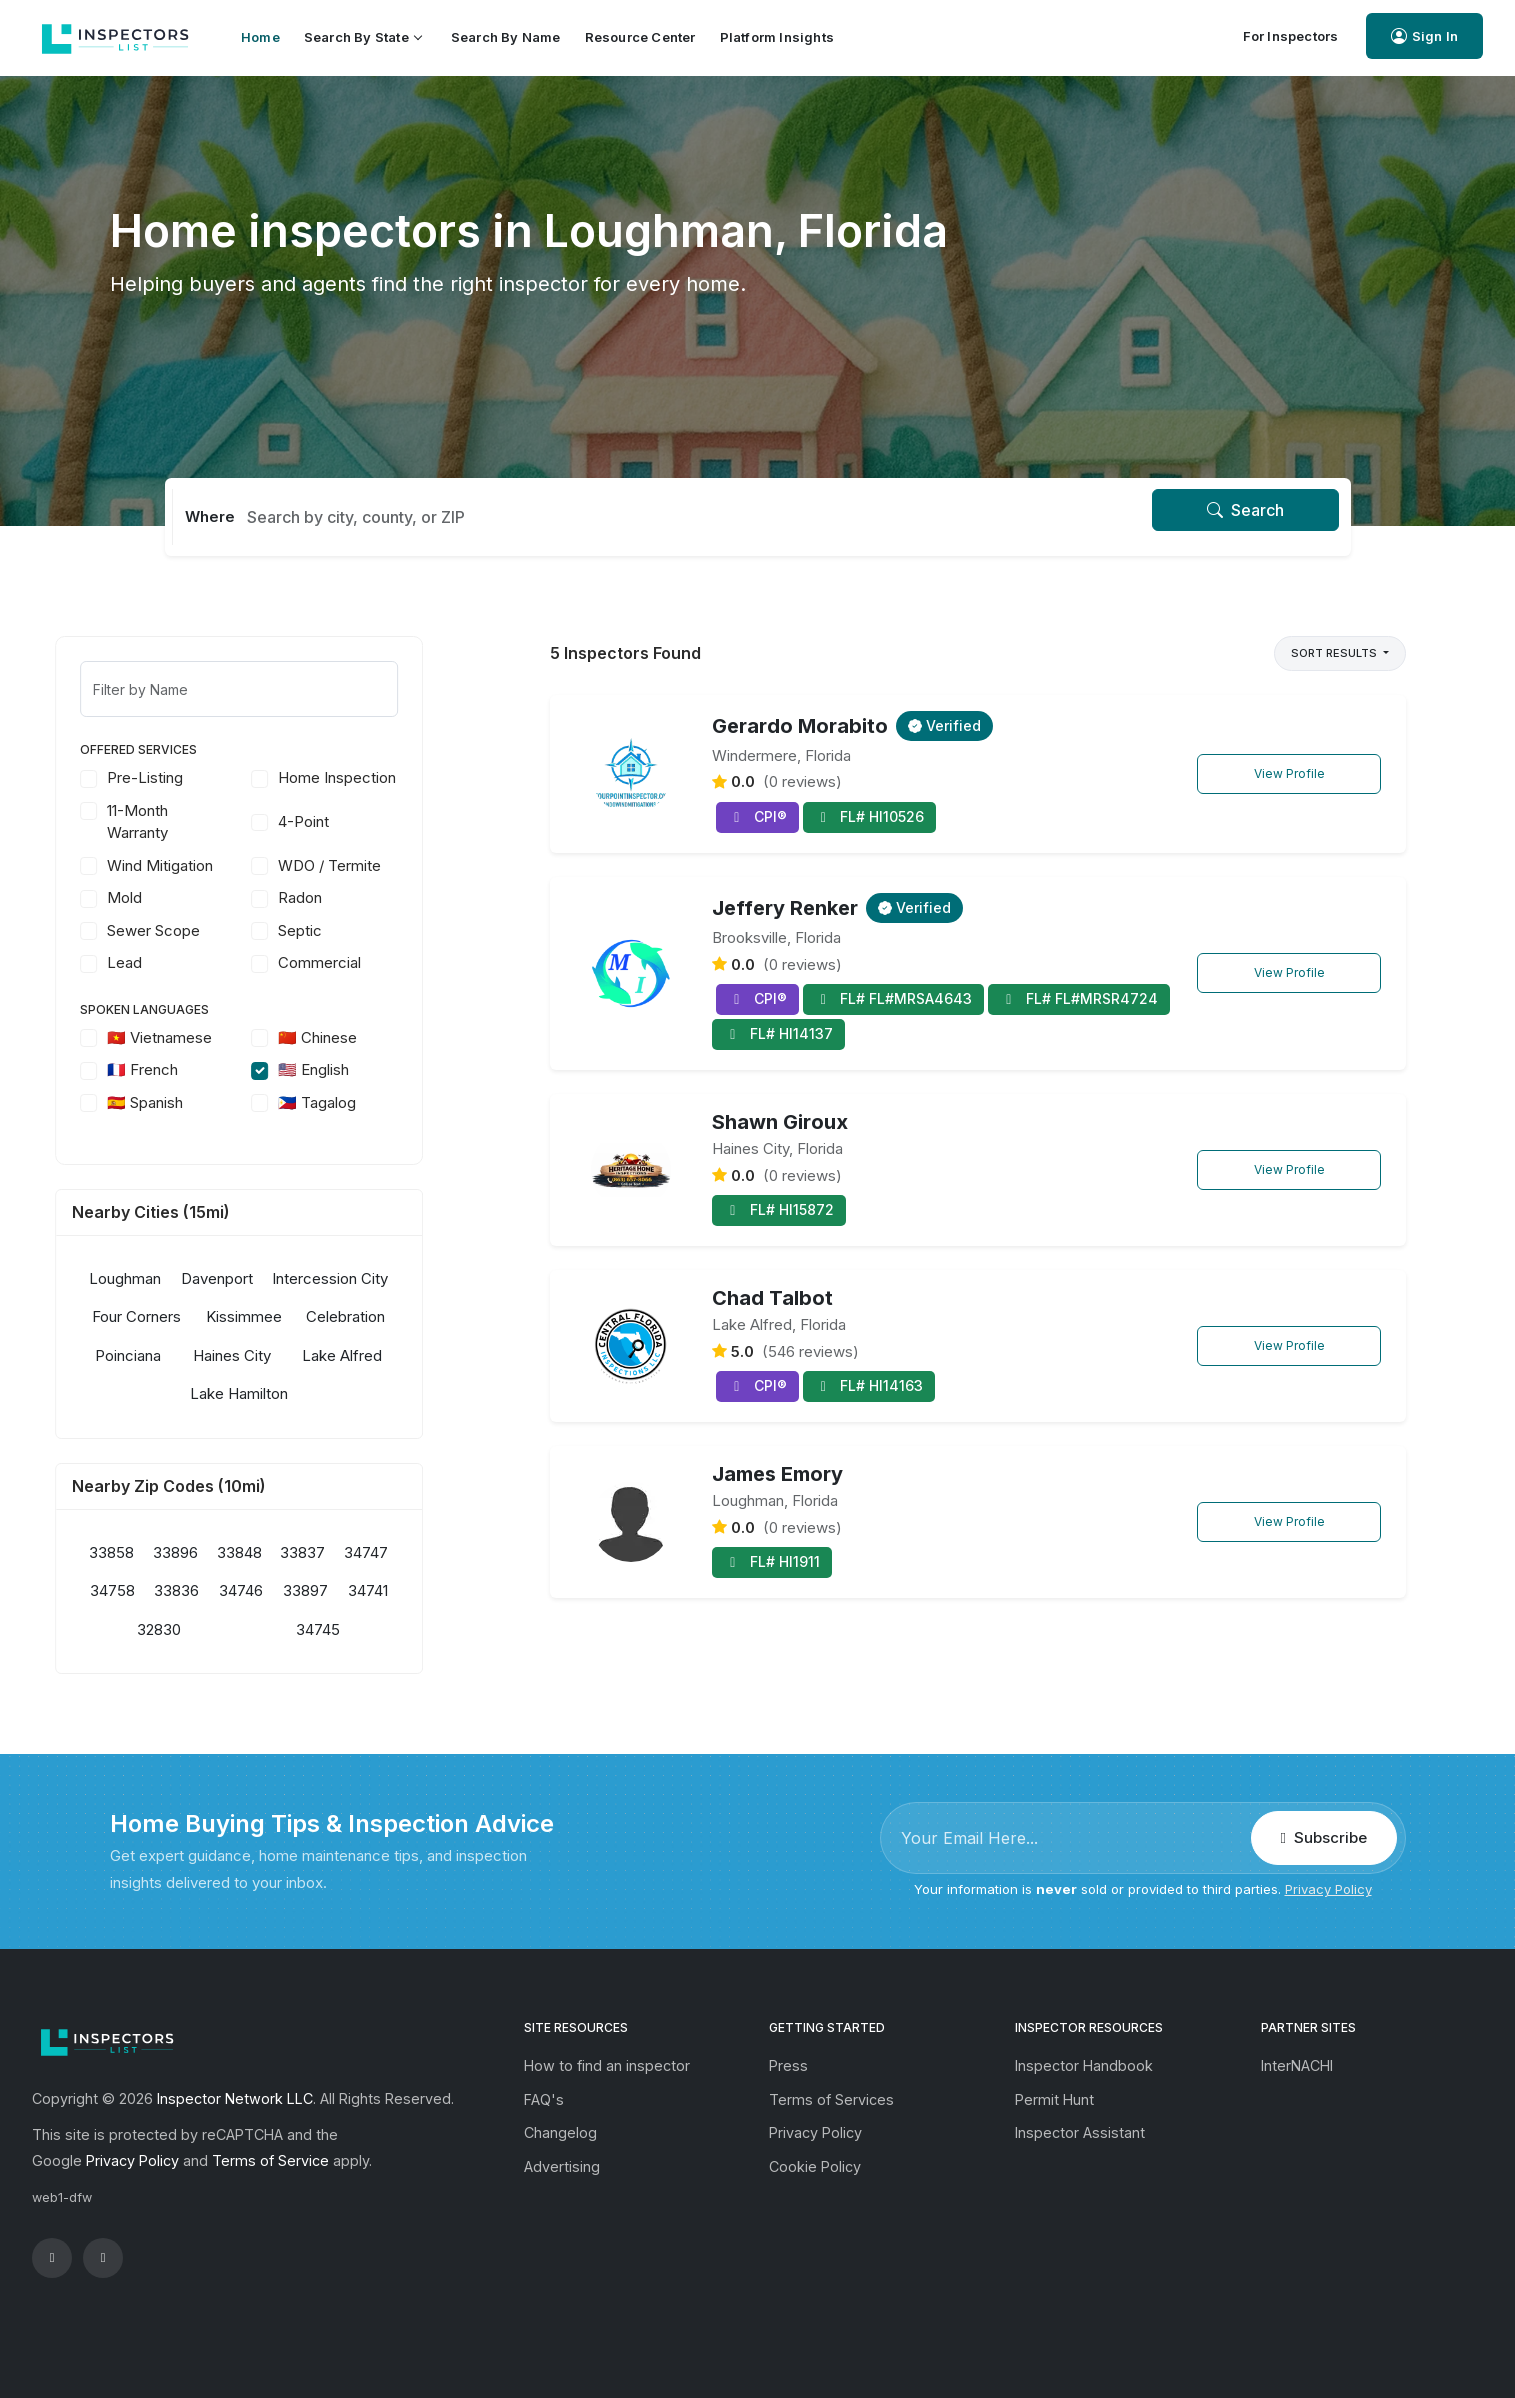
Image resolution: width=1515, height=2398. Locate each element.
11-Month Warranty (192, 822)
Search (1245, 510)
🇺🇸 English (368, 1069)
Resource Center (640, 37)
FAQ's (544, 2099)
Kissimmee (298, 1316)
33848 (293, 1552)
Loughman (180, 1278)
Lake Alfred (397, 1355)
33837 (357, 1552)
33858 (166, 1552)
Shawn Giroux (780, 1122)
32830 (214, 1629)
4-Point (358, 821)
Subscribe (1324, 1837)
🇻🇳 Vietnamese (214, 1037)
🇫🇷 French (197, 1069)
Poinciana (183, 1355)
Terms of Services (831, 2099)
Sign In (1424, 36)
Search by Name (506, 37)
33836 (231, 1590)
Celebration (400, 1316)
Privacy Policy (1328, 1889)
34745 (373, 1629)
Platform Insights (777, 37)
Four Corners (191, 1316)
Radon (355, 897)
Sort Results (1335, 653)
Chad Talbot (772, 1298)
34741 (423, 1590)
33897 (360, 1590)
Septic (355, 930)
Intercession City (385, 1278)
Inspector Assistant (1080, 2132)
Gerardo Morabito (800, 726)
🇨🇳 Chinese (372, 1037)
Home (260, 37)
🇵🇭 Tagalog (372, 1102)
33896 (230, 1552)
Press (788, 2065)
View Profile (1289, 773)
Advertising (562, 2166)
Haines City (286, 1355)
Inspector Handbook (1084, 2065)
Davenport (271, 1278)
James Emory (777, 1474)
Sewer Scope (208, 930)
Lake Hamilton (294, 1393)
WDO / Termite (384, 865)
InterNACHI (1297, 2065)
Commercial (374, 962)
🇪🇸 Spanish (200, 1102)
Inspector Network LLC (235, 2098)
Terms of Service (270, 2160)
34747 (421, 1552)
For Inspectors (1291, 36)
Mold (179, 897)
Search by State (362, 37)
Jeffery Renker (785, 908)
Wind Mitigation (215, 865)
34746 (296, 1590)
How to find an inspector (607, 2065)
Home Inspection (392, 777)
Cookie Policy (815, 2166)
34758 (166, 1590)
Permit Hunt (1054, 2099)
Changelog (560, 2132)
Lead (179, 962)
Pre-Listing (200, 777)
